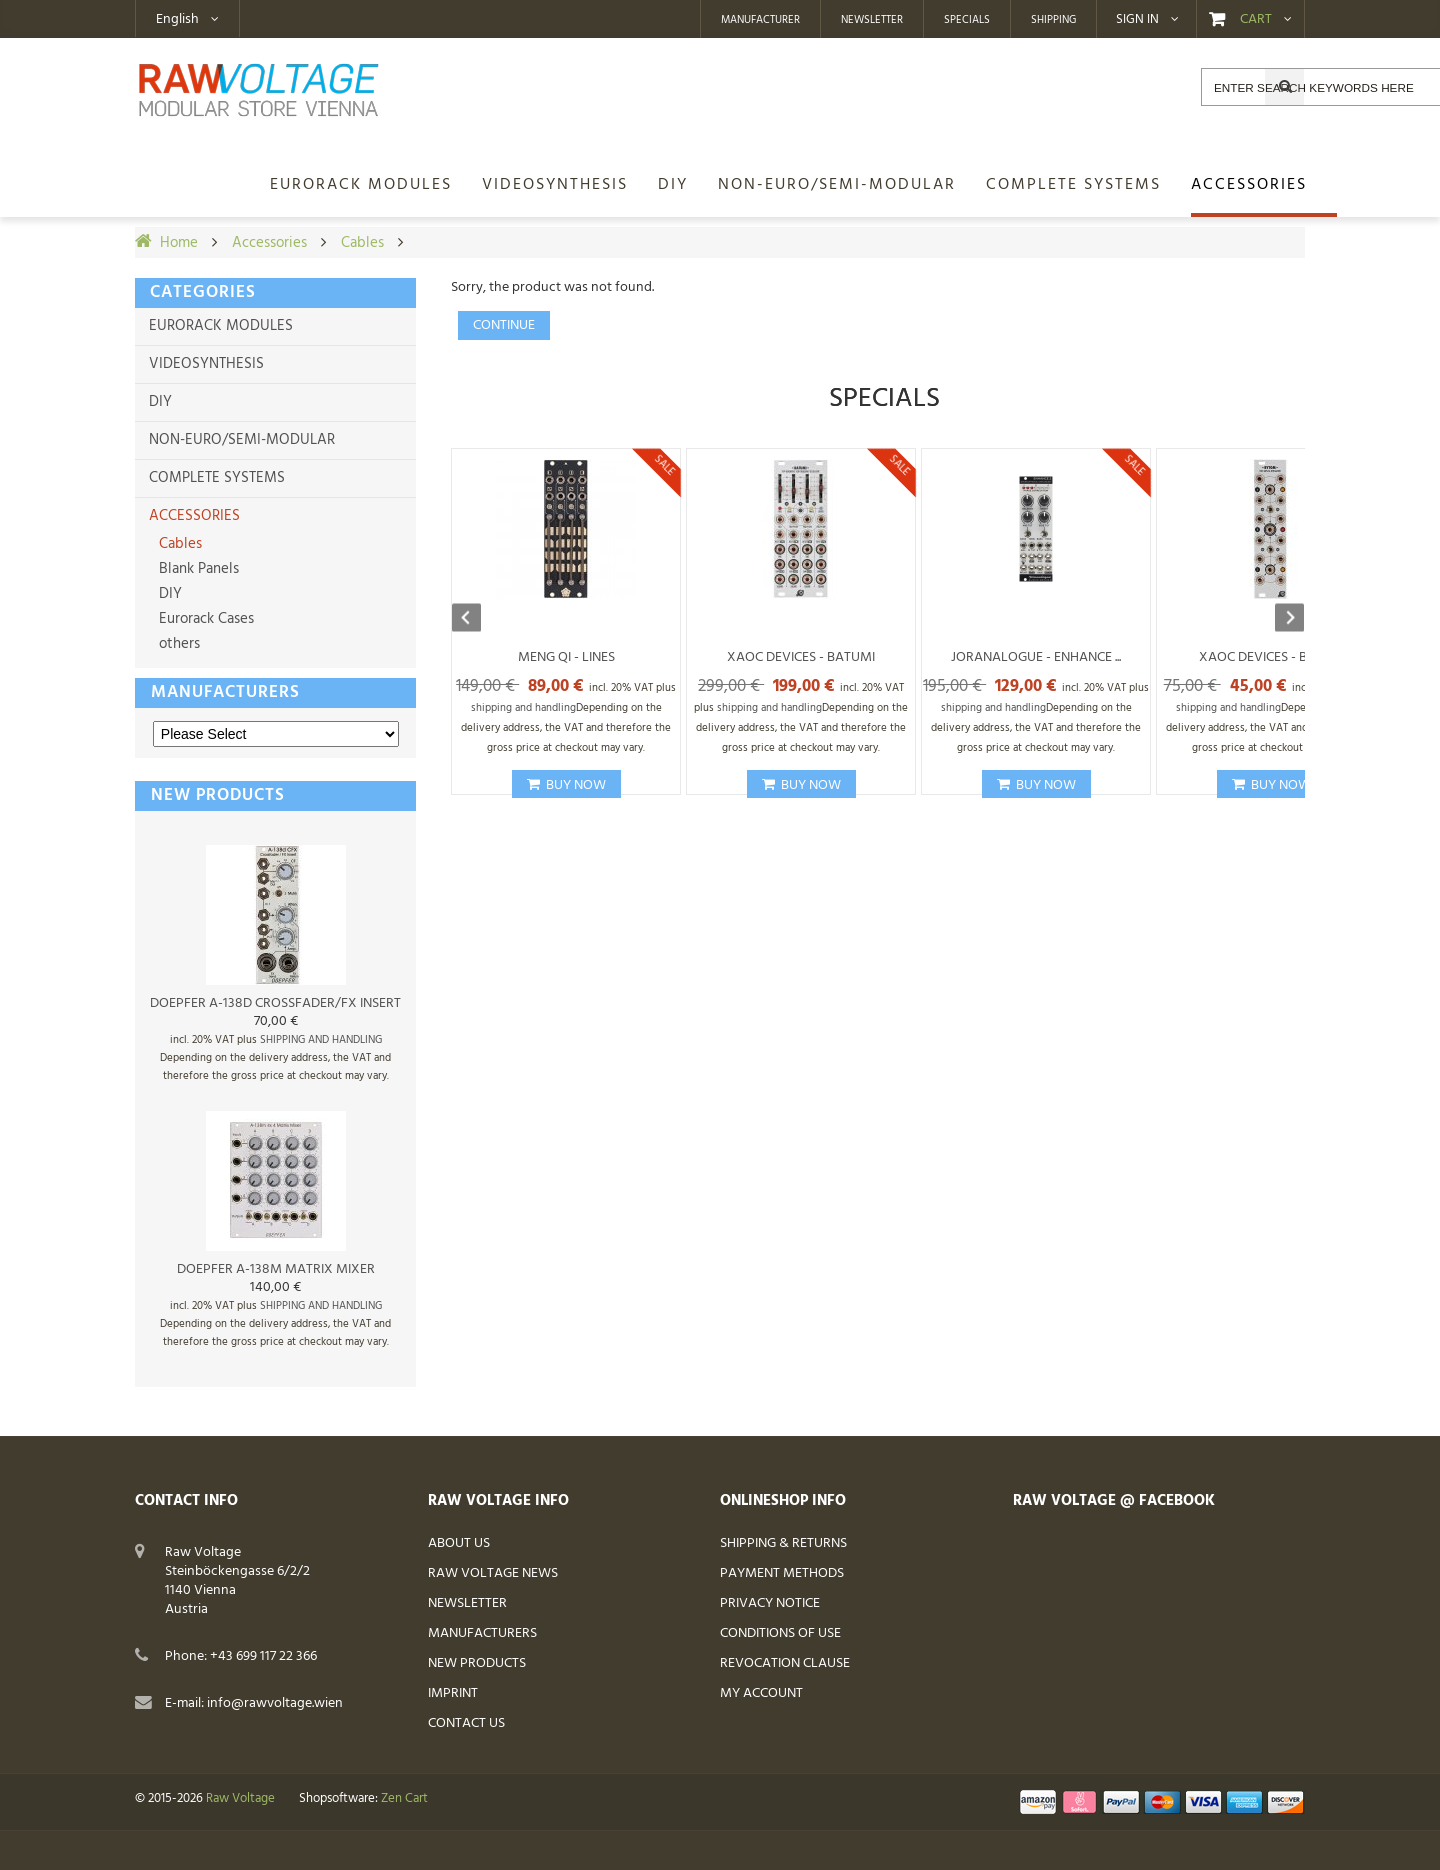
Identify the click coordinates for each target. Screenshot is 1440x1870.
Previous (476, 620)
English (177, 19)
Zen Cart (404, 1799)
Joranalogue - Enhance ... (1036, 657)
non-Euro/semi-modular (242, 440)
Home (179, 243)
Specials (967, 20)
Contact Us (466, 1723)
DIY (160, 402)
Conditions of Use (780, 1633)
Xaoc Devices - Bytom (1271, 657)
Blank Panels (197, 569)
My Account (761, 1693)
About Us (459, 1543)
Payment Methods (782, 1573)
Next (1280, 620)
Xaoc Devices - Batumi (801, 657)
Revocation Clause (785, 1663)
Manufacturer (760, 20)
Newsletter (872, 20)
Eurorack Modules (221, 326)
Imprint (453, 1693)
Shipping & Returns (783, 1543)
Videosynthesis (206, 364)
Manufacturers (225, 692)
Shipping (1053, 20)
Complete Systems (217, 478)
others (177, 644)
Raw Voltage (240, 1799)
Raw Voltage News (493, 1573)
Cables (362, 243)
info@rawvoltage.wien (275, 1703)
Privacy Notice (770, 1603)
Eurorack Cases (204, 619)
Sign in (1137, 20)
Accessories (269, 243)
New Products (477, 1663)
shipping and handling (321, 1040)
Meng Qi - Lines (566, 657)
